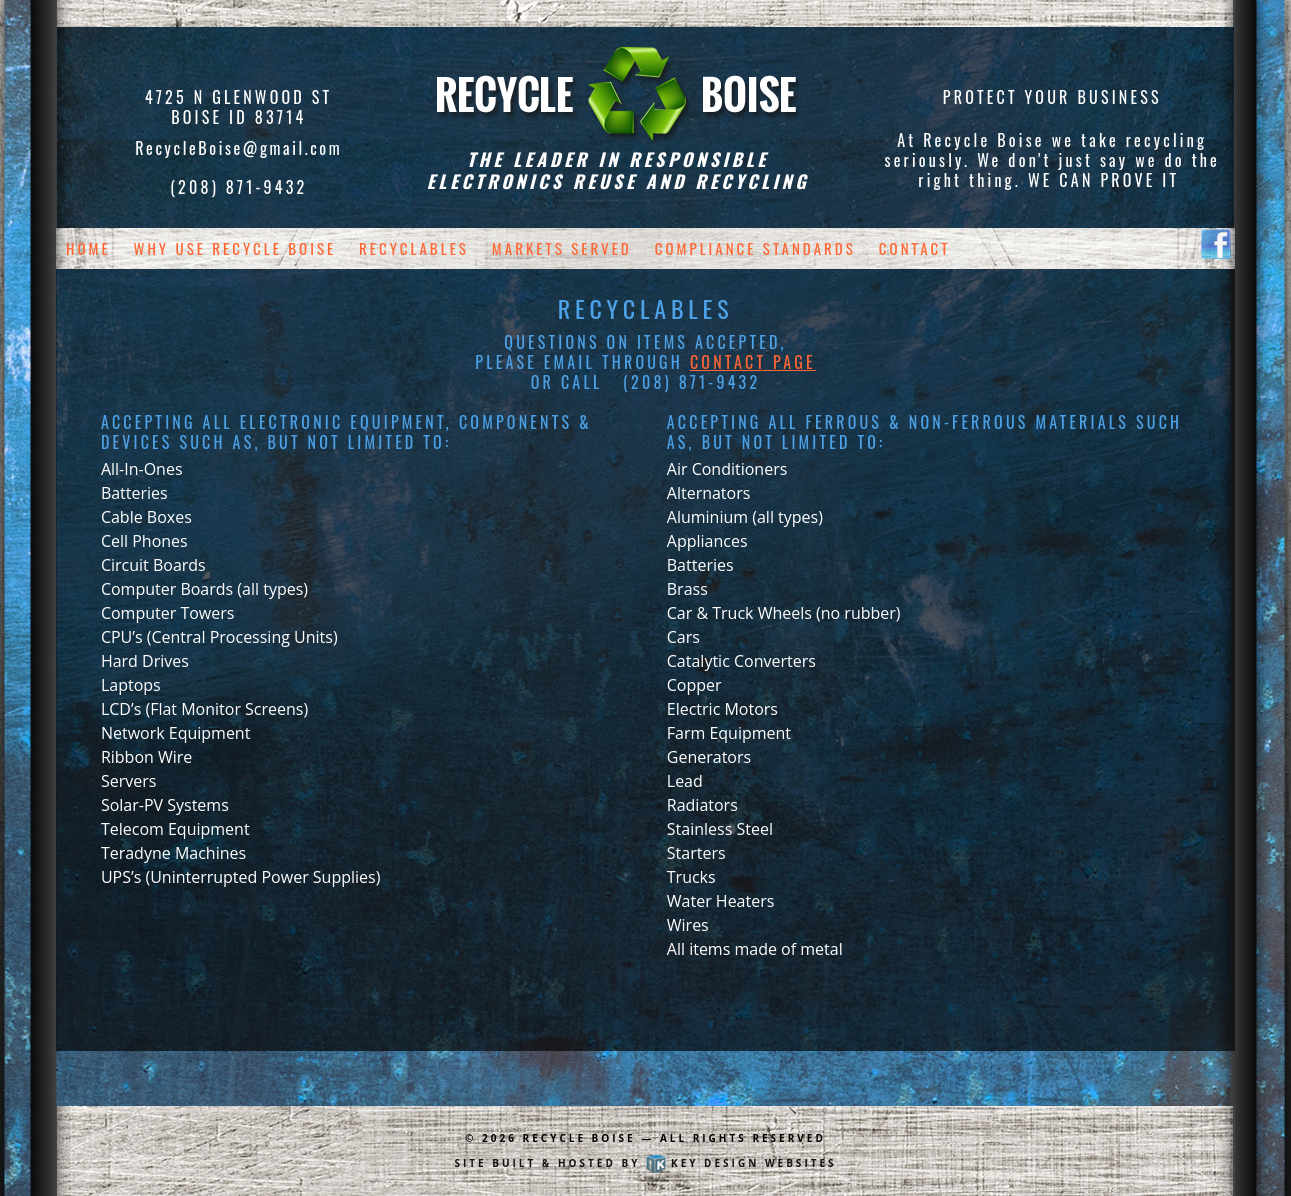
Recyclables (414, 248)
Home (88, 248)
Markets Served (562, 248)
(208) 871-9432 (238, 187)
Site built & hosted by (645, 1163)
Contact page (753, 362)
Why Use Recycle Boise (235, 248)
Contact (915, 248)
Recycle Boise (579, 1138)
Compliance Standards (755, 248)
